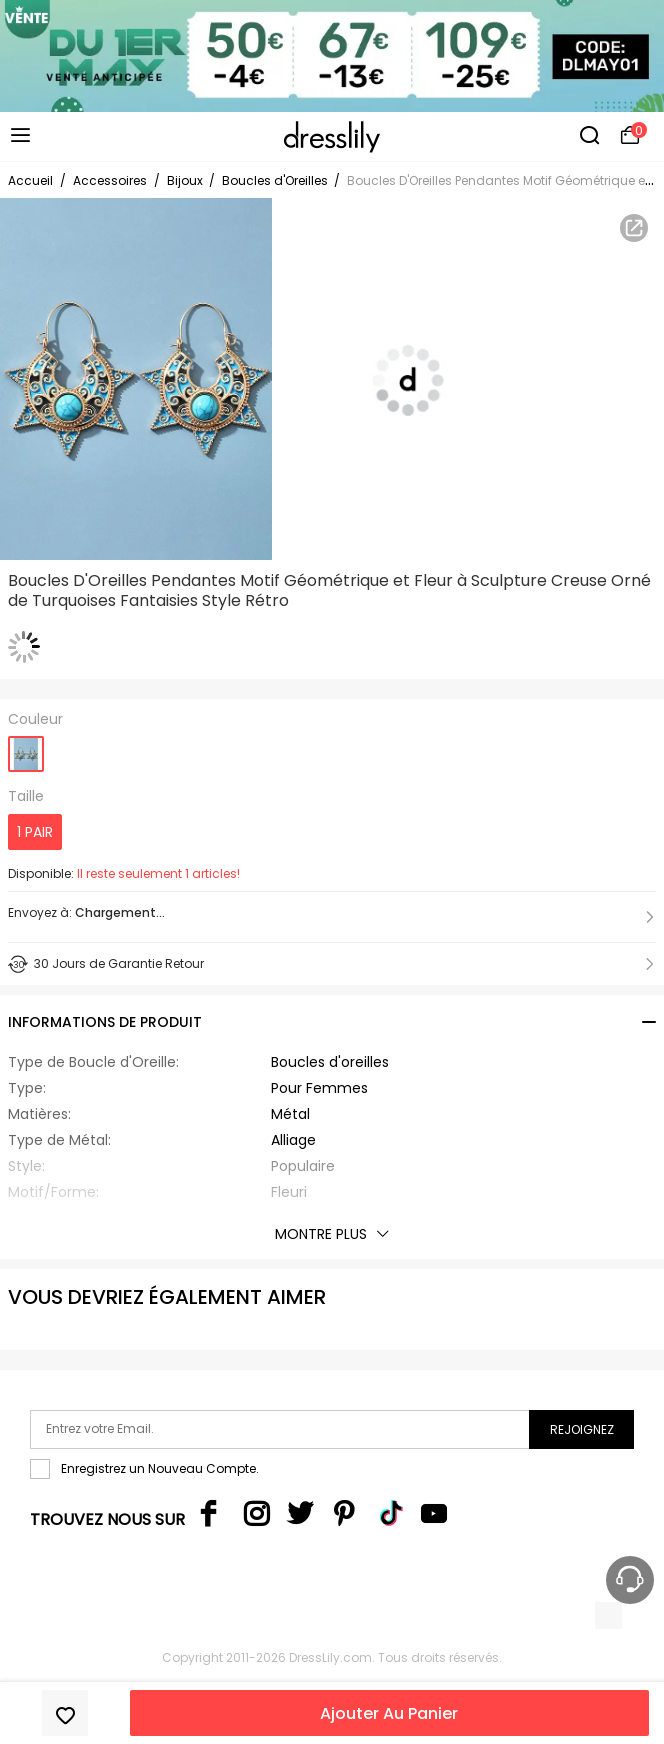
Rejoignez (582, 1429)
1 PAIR (35, 832)
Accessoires (110, 180)
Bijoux (186, 180)
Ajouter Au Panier (389, 1713)
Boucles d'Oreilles (276, 180)
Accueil (30, 180)
